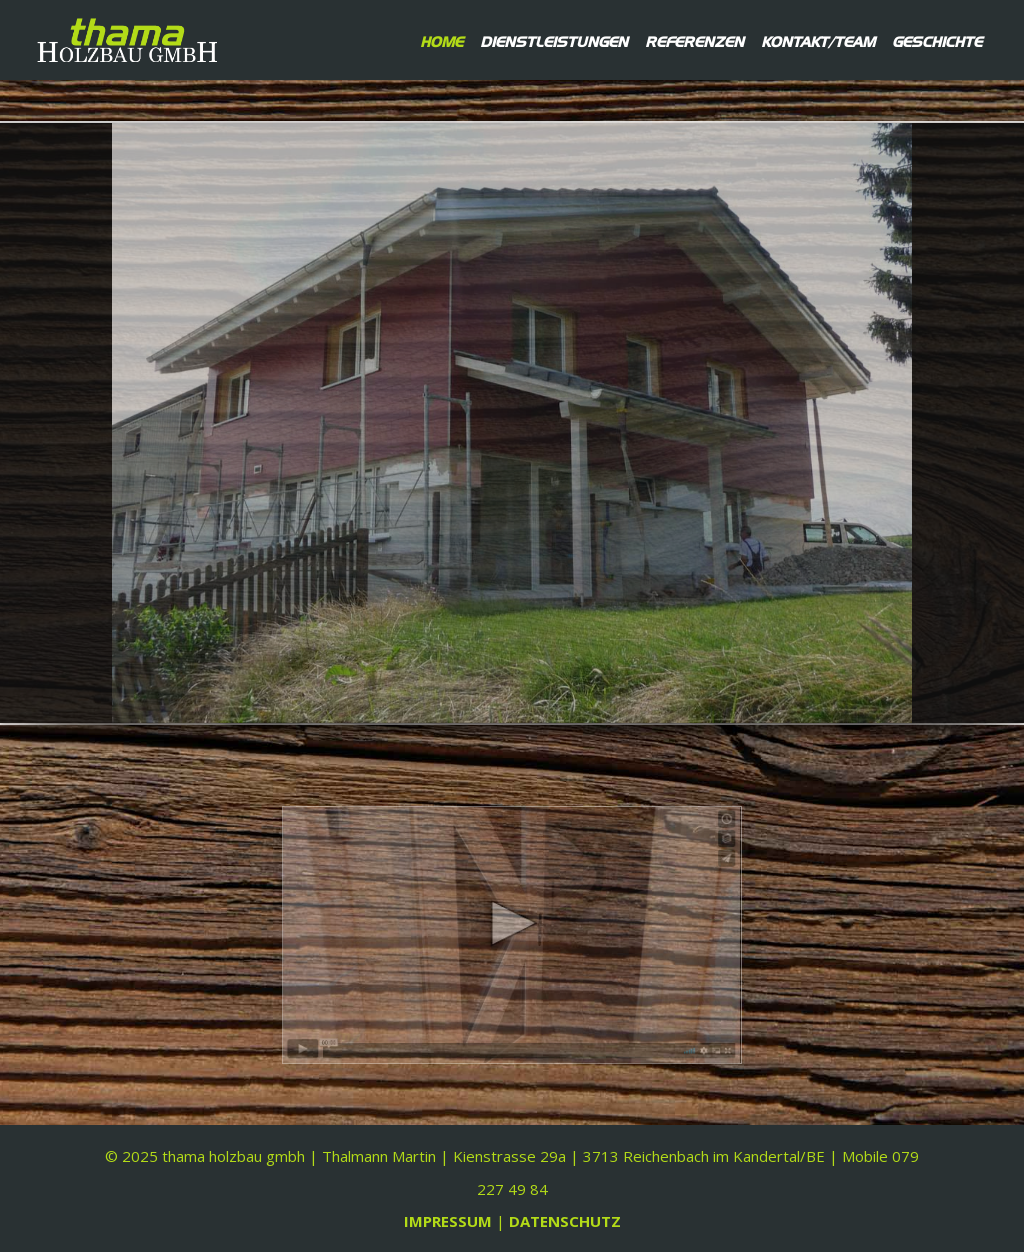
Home (441, 40)
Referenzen (694, 40)
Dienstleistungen (554, 40)
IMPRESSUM (450, 1221)
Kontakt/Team (818, 40)
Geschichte (937, 40)
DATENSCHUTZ (565, 1221)
